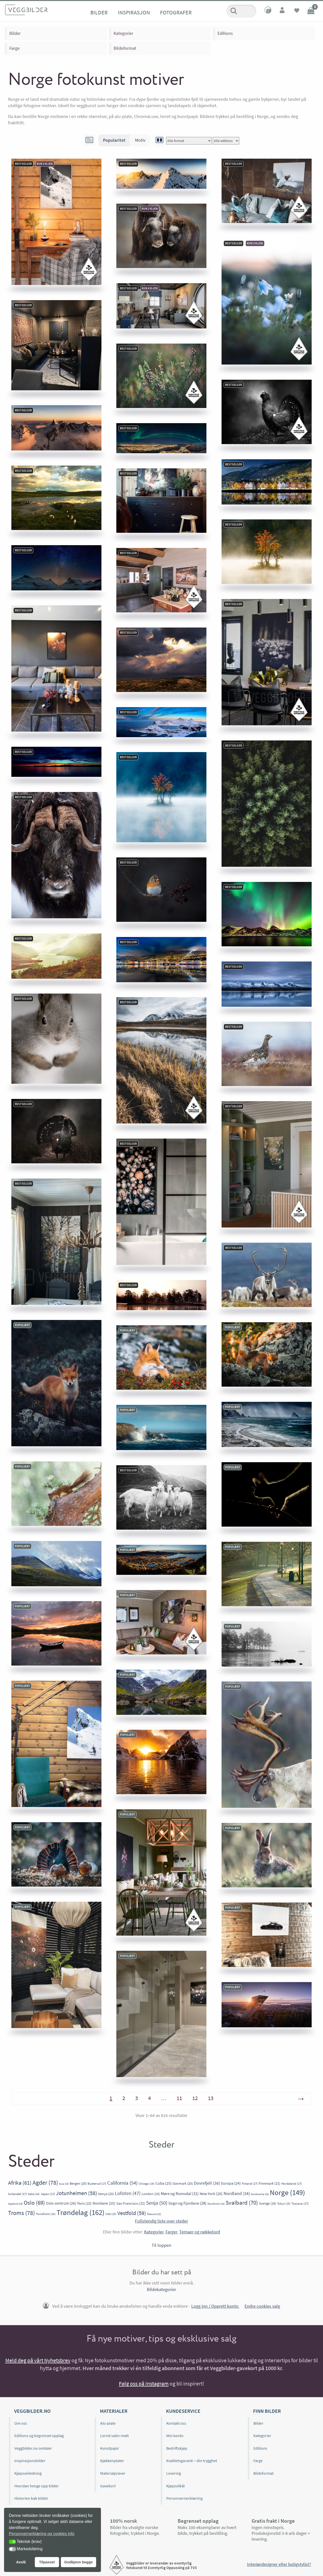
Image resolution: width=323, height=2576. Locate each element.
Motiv (140, 140)
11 (179, 2098)
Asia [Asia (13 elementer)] (64, 2183)
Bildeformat (125, 48)
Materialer (113, 2411)
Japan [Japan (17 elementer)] (48, 2194)
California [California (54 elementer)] (122, 2182)
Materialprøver (112, 2473)
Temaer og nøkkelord (199, 2232)
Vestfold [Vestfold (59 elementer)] (131, 2213)
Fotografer (176, 12)
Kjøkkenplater (112, 2460)
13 (210, 2098)
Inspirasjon (134, 12)
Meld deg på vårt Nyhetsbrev (37, 2360)
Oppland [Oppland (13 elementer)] (15, 2203)
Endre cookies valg (262, 2306)
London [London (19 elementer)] (151, 2194)
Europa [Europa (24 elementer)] (231, 2183)
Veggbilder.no (32, 2411)
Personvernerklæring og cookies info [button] (41, 2534)
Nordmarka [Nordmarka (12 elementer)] (260, 2194)
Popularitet (114, 140)
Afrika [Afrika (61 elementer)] (20, 2182)
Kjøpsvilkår (175, 2485)
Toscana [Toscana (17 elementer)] (300, 2203)
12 (195, 2098)
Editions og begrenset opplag (39, 2435)
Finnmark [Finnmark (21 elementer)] (269, 2183)
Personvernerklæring (184, 2498)
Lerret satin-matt (114, 2435)
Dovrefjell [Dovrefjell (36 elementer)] (207, 2183)
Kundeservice (183, 2411)
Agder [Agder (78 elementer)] (45, 2182)
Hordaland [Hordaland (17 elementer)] (291, 2183)
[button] (12, 2542)
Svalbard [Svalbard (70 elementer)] (242, 2202)
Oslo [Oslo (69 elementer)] (34, 2202)
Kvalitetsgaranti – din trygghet (191, 2460)
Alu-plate (108, 2423)
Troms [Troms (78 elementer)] (21, 2213)
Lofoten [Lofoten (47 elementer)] (128, 2193)
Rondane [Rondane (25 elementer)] (104, 2203)
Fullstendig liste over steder (161, 2221)
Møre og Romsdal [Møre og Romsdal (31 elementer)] (180, 2193)
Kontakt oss (176, 2423)
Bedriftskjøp (176, 2448)
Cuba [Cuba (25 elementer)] (163, 2183)
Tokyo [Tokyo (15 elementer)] (283, 2203)
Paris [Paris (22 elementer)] (84, 2203)
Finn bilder (267, 2411)
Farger (171, 2232)
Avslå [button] (21, 2562)
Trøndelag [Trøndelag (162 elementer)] (80, 2212)
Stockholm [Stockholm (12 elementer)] (216, 2203)
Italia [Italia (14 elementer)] (34, 2194)
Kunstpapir (109, 2448)
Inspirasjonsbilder (29, 2460)
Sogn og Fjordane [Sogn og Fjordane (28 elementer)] (187, 2203)
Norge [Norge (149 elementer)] (287, 2192)
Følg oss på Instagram (144, 2383)
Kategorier (123, 33)
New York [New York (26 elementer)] (211, 2193)
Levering (173, 2473)
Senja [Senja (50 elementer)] (156, 2202)
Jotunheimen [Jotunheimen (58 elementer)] (76, 2193)
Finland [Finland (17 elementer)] (250, 2183)
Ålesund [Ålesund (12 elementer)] (154, 2214)
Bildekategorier (161, 2289)
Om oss (20, 2423)
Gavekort (108, 2485)
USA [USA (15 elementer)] (110, 2214)
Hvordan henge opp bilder (36, 2485)
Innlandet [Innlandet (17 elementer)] (17, 2194)
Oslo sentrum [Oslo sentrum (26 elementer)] (61, 2203)
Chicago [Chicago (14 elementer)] (146, 2183)
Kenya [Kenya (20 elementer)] (106, 2194)
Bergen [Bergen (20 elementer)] (78, 2183)
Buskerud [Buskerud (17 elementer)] (97, 2183)
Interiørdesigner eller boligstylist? (279, 2564)
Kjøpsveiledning (28, 2473)
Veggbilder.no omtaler (33, 2448)
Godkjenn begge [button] (78, 2562)
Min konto (174, 2435)
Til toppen (161, 2245)
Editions (225, 33)
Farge (14, 48)
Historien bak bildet (31, 2498)
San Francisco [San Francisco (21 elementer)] (130, 2203)
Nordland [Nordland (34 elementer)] (237, 2193)
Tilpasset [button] (47, 2562)
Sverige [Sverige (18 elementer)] (267, 2203)
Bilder (99, 12)
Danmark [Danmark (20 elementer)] (183, 2183)
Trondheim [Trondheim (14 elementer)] (46, 2214)
